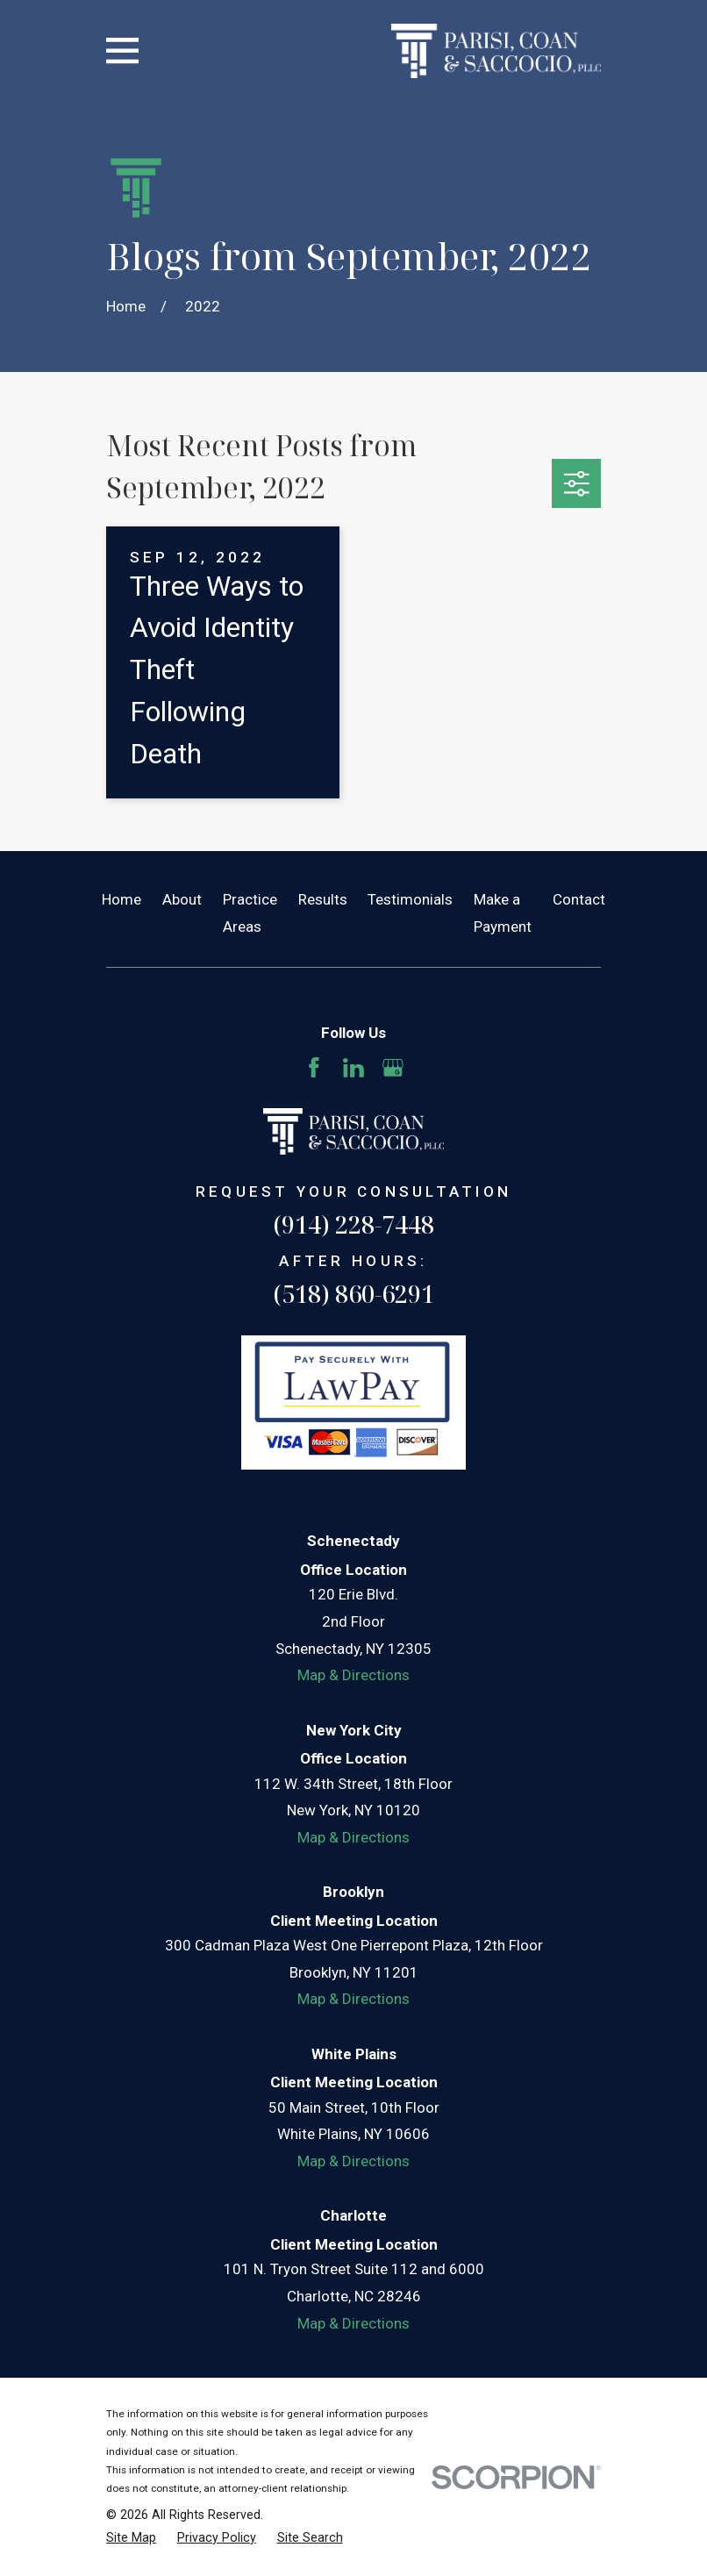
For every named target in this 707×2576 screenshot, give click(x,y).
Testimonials (410, 899)
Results (322, 899)
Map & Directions (353, 1675)
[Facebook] (314, 1067)
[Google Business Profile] (392, 1067)
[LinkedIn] (353, 1067)
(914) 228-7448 (353, 1224)
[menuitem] (131, 2538)
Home (121, 899)
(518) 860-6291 (353, 1293)
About (182, 899)
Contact (579, 899)
